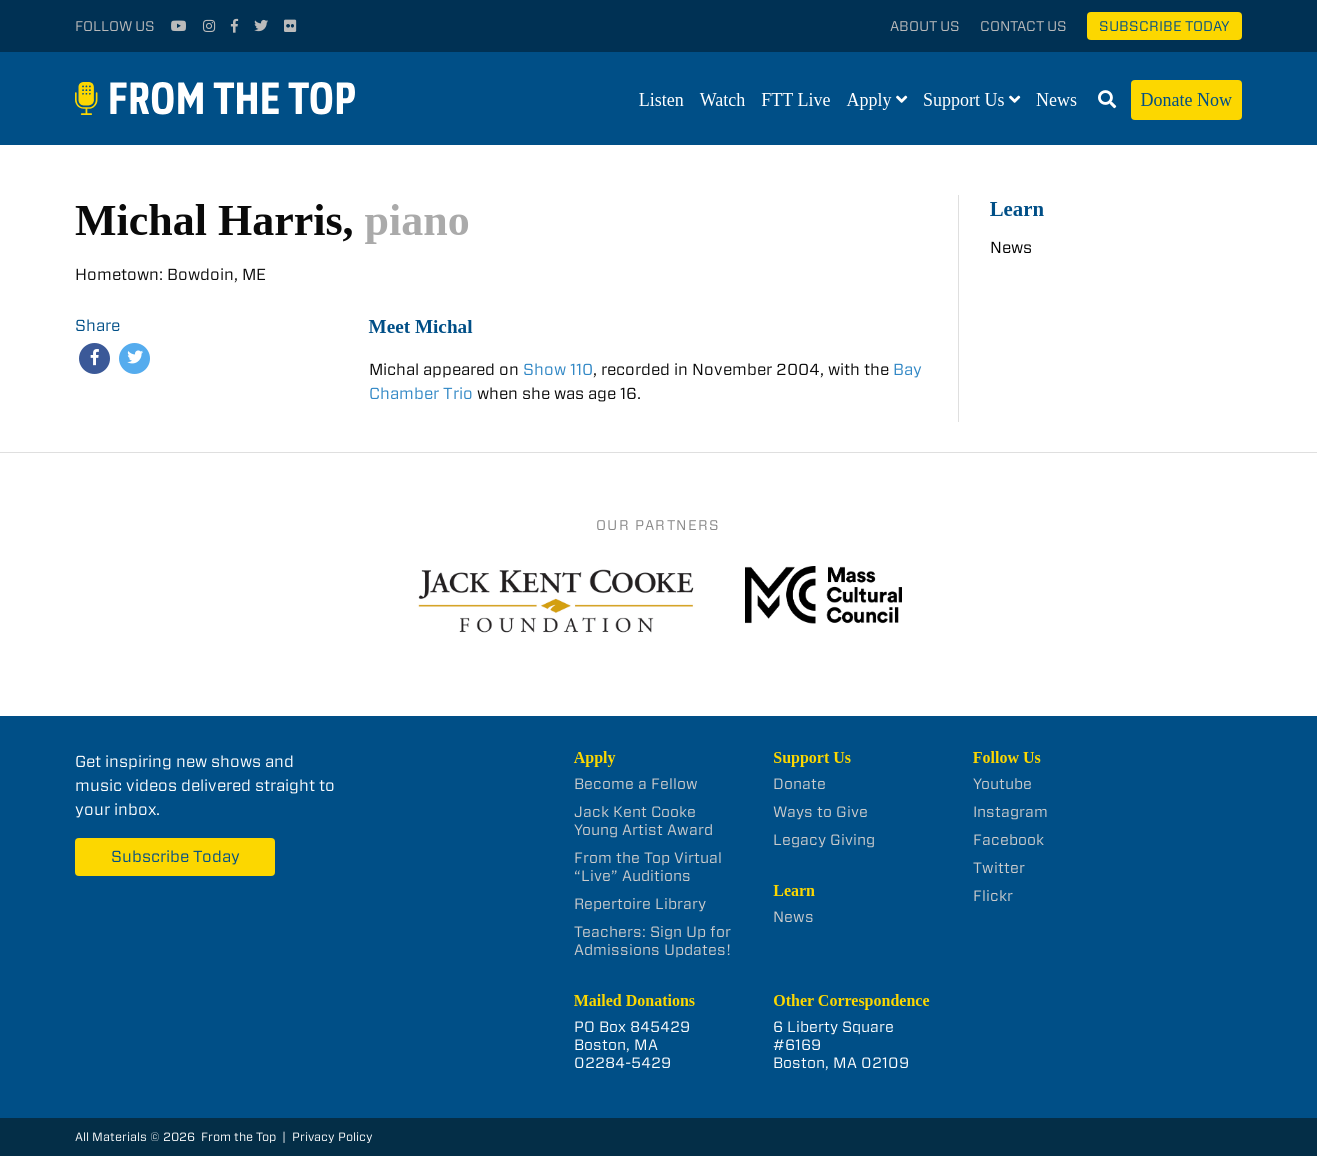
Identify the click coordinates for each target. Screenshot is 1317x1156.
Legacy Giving (824, 840)
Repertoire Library (640, 904)
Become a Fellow (636, 784)
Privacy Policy (332, 1136)
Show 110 (558, 369)
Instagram (1010, 812)
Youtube (1002, 784)
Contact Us (1023, 26)
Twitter (999, 868)
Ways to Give (820, 812)
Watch (723, 100)
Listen (661, 100)
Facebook (1008, 840)
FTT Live (795, 100)
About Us (925, 26)
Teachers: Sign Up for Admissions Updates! (652, 941)
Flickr (993, 896)
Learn (1017, 208)
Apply (869, 100)
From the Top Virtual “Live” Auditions (648, 867)
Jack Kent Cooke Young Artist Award (643, 821)
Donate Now (1186, 100)
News (1056, 100)
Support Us (964, 100)
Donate (799, 784)
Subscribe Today (1164, 26)
